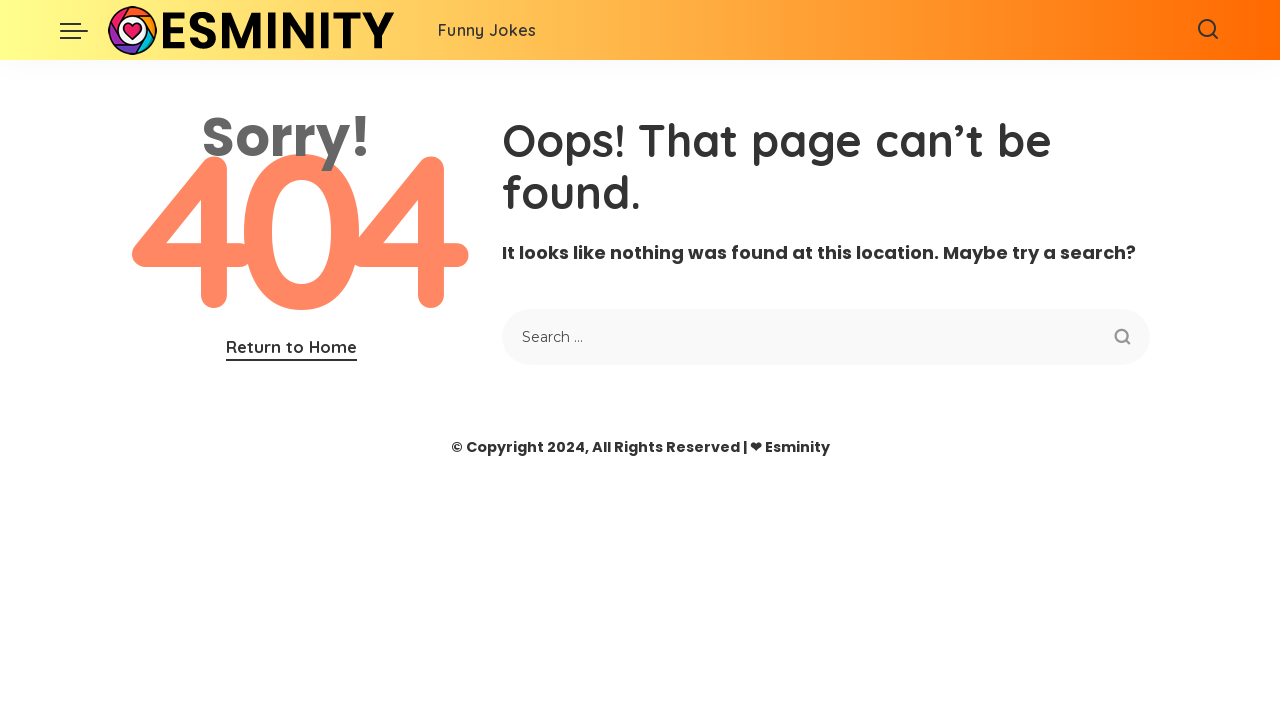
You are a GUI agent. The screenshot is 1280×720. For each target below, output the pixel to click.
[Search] (1208, 30)
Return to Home (291, 346)
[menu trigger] (84, 30)
